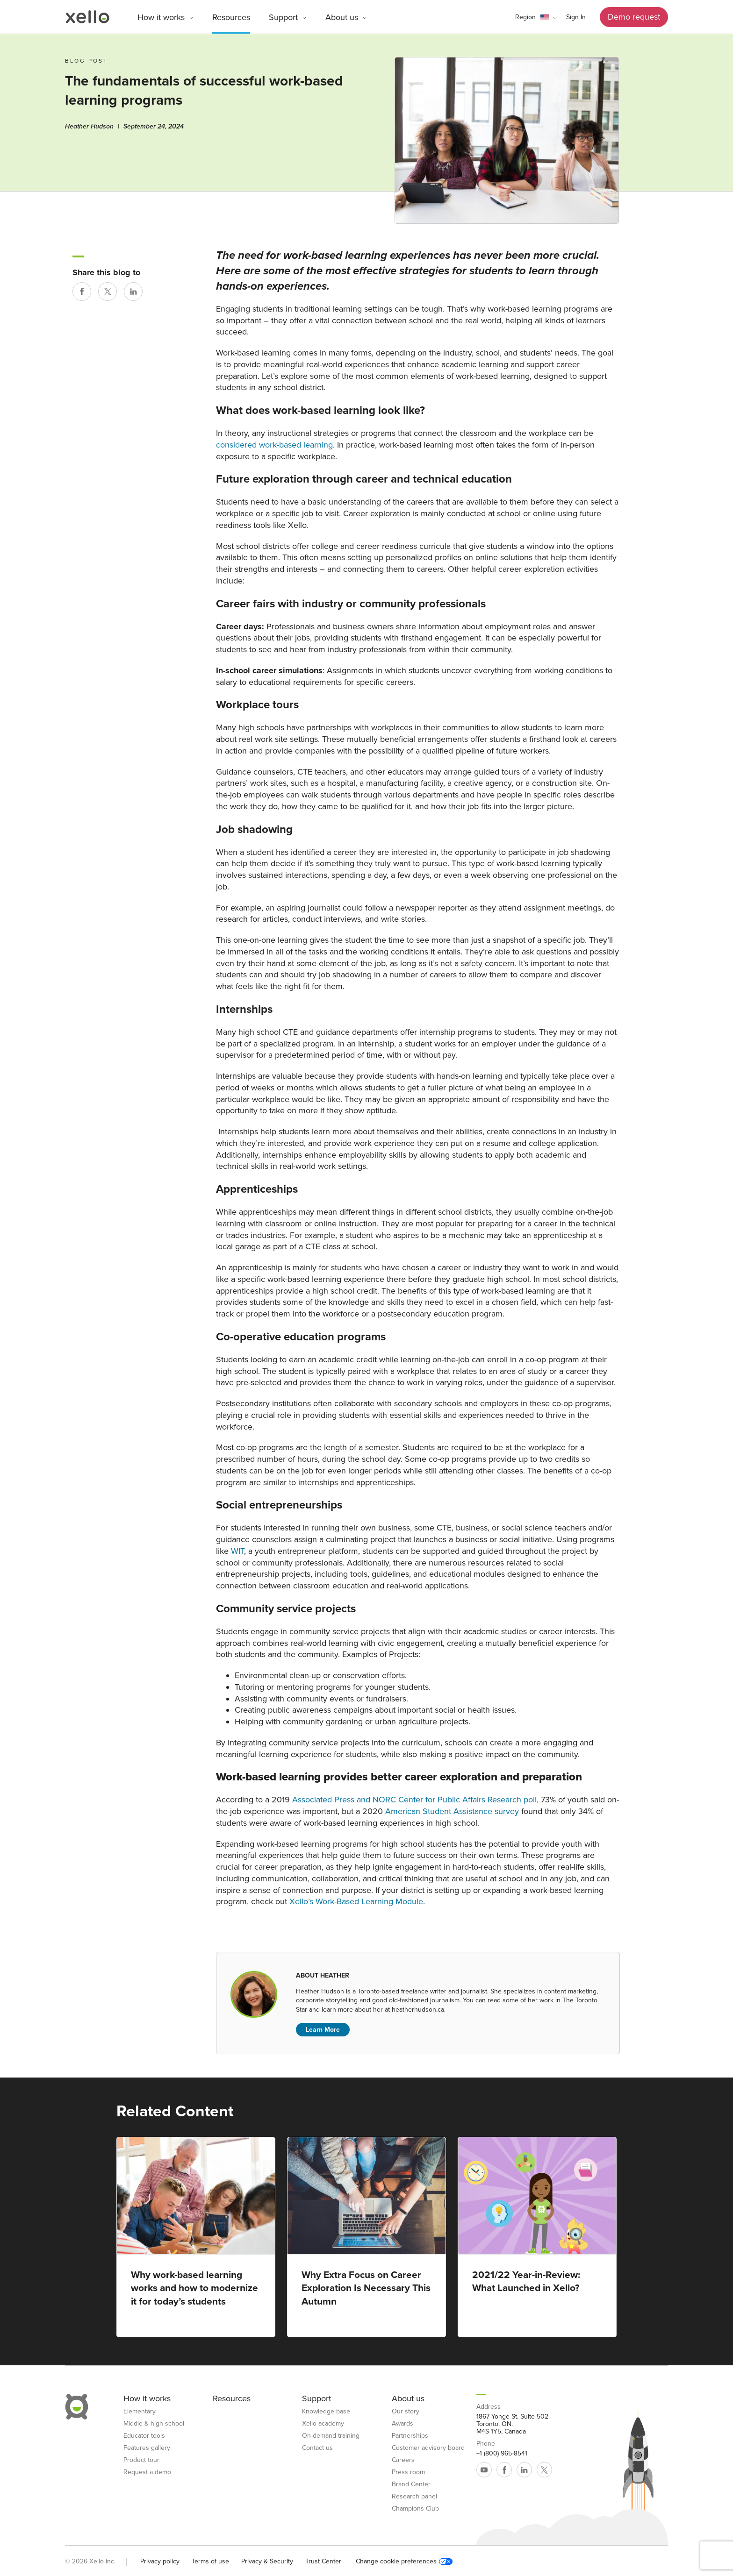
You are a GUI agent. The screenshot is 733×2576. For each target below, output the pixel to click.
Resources (231, 17)
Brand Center (411, 2484)
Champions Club (415, 2508)
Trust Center (323, 2561)
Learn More (323, 2030)
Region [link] (525, 17)
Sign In (576, 17)
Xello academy (323, 2423)
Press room (408, 2472)
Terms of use (210, 2561)
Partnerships (410, 2436)
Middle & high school (153, 2423)
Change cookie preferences (404, 2561)
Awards (402, 2423)
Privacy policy (160, 2561)
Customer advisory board (428, 2448)
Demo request (634, 17)
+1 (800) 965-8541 (501, 2453)
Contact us (317, 2448)
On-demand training (330, 2436)
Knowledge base (326, 2411)
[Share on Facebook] (81, 291)
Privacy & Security (267, 2561)
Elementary (139, 2411)
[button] (536, 17)
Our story (405, 2411)
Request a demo (147, 2472)
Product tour (141, 2460)
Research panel (414, 2496)
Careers (403, 2460)
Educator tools (144, 2436)
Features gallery (146, 2448)
